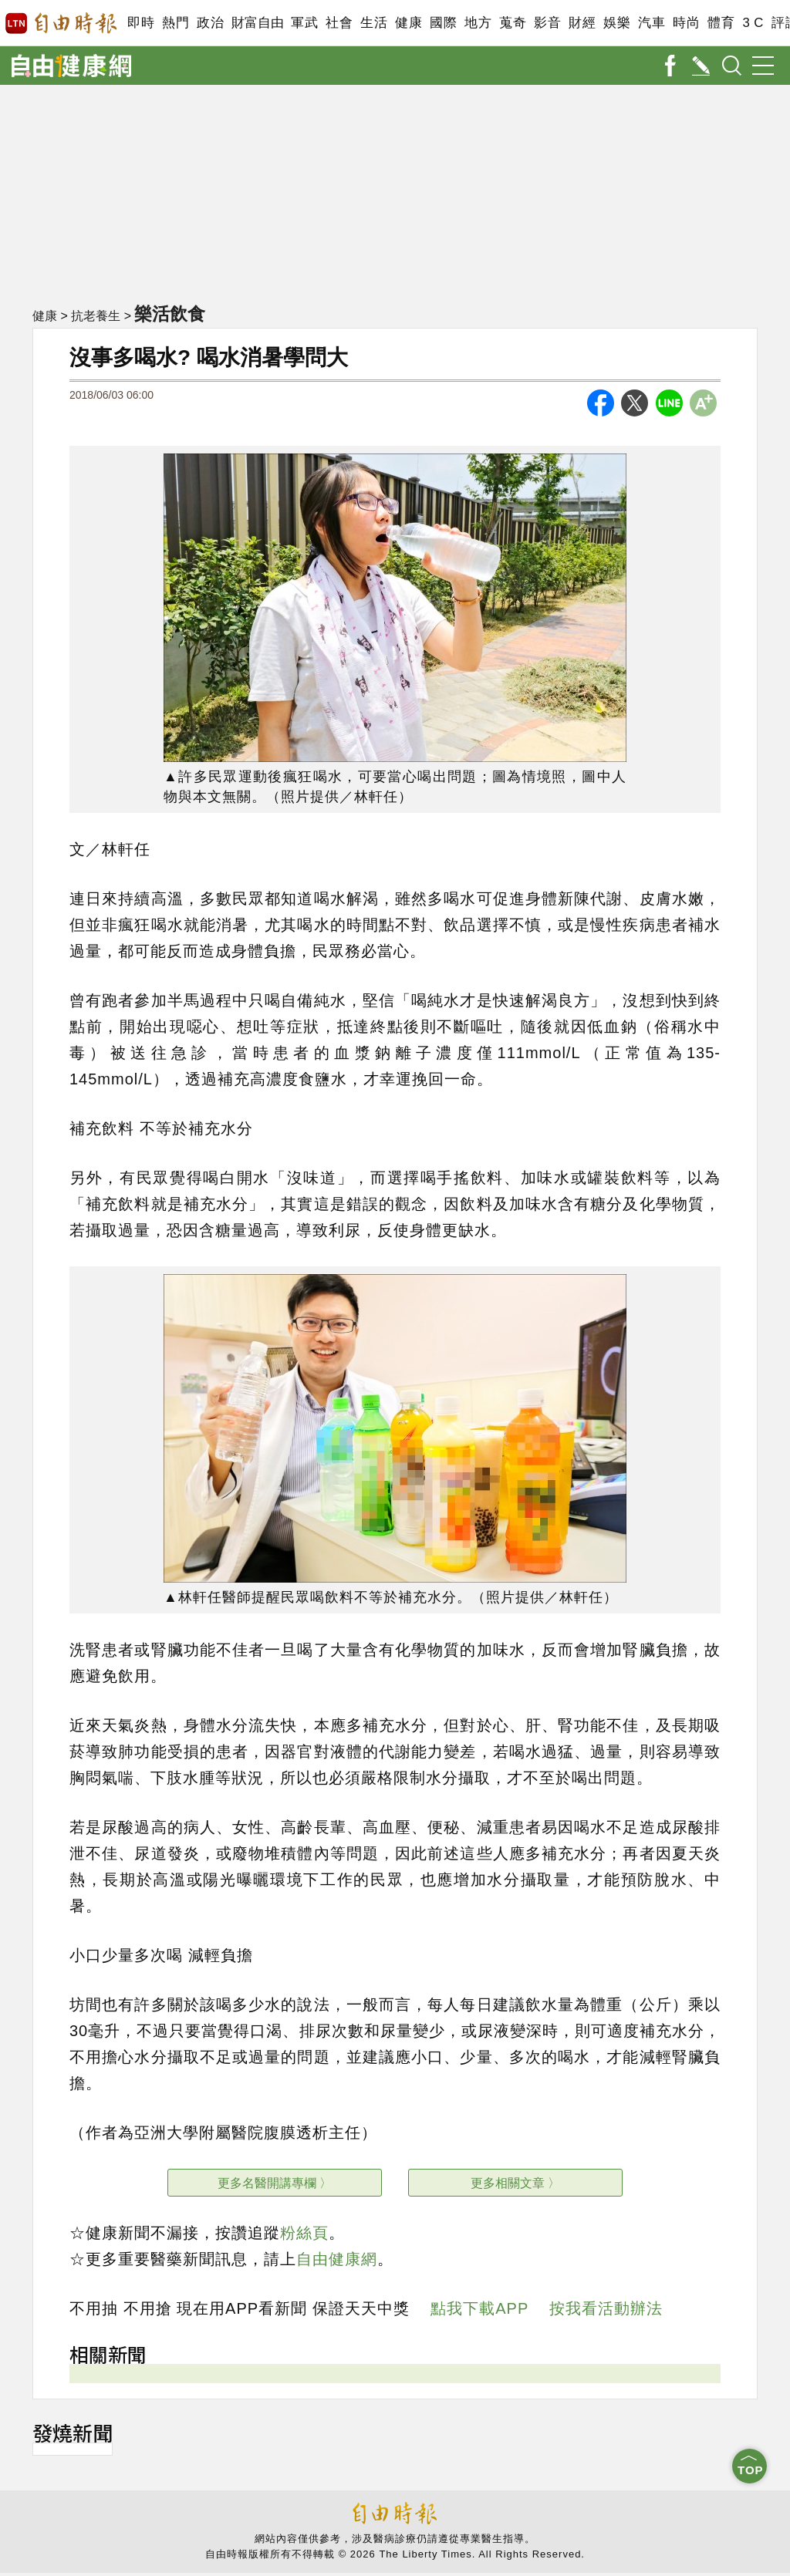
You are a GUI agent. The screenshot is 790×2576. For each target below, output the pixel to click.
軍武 (304, 22)
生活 (373, 22)
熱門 (175, 22)
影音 (547, 22)
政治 (210, 22)
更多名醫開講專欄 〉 (275, 2183)
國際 (443, 22)
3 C (753, 22)
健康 (408, 22)
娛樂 (616, 22)
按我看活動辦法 (606, 2308)
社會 (339, 22)
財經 (582, 22)
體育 (720, 22)
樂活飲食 (172, 314)
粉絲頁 (304, 2232)
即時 (140, 22)
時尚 (686, 22)
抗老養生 (95, 316)
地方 (477, 22)
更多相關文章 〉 (515, 2183)
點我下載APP (479, 2308)
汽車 (651, 22)
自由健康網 (336, 2259)
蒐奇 (512, 22)
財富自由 (257, 22)
